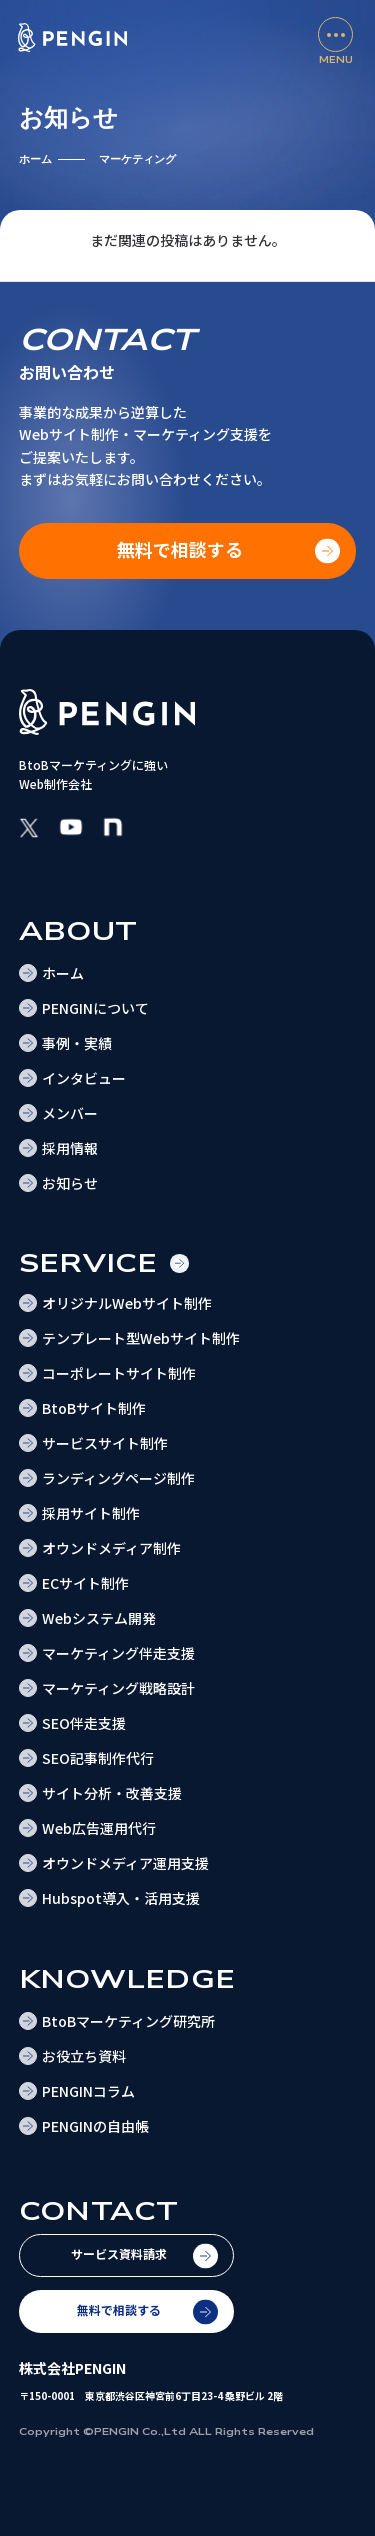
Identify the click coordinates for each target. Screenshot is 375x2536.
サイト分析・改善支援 (112, 1793)
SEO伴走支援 (84, 1723)
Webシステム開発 (99, 1618)
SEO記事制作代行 (98, 1758)
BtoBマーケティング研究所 (128, 2021)
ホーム (35, 159)
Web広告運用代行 (99, 1828)
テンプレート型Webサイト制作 (141, 1338)
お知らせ (70, 1183)
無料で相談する (119, 2309)
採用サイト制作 (91, 1513)
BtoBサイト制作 (94, 1408)
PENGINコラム (88, 2091)
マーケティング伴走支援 (118, 1653)
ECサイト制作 (85, 1583)
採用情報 (70, 1148)
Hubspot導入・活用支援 (121, 1898)
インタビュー (84, 1078)
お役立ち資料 (84, 2056)
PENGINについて (95, 1008)
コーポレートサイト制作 (119, 1373)
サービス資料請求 (119, 2253)
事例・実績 (77, 1043)
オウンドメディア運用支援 (125, 1863)
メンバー (70, 1113)
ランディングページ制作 (118, 1478)
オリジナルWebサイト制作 (127, 1303)
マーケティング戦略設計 (118, 1688)
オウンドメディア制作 (111, 1548)
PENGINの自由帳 (95, 2126)
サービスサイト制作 (105, 1443)
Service (88, 1263)
